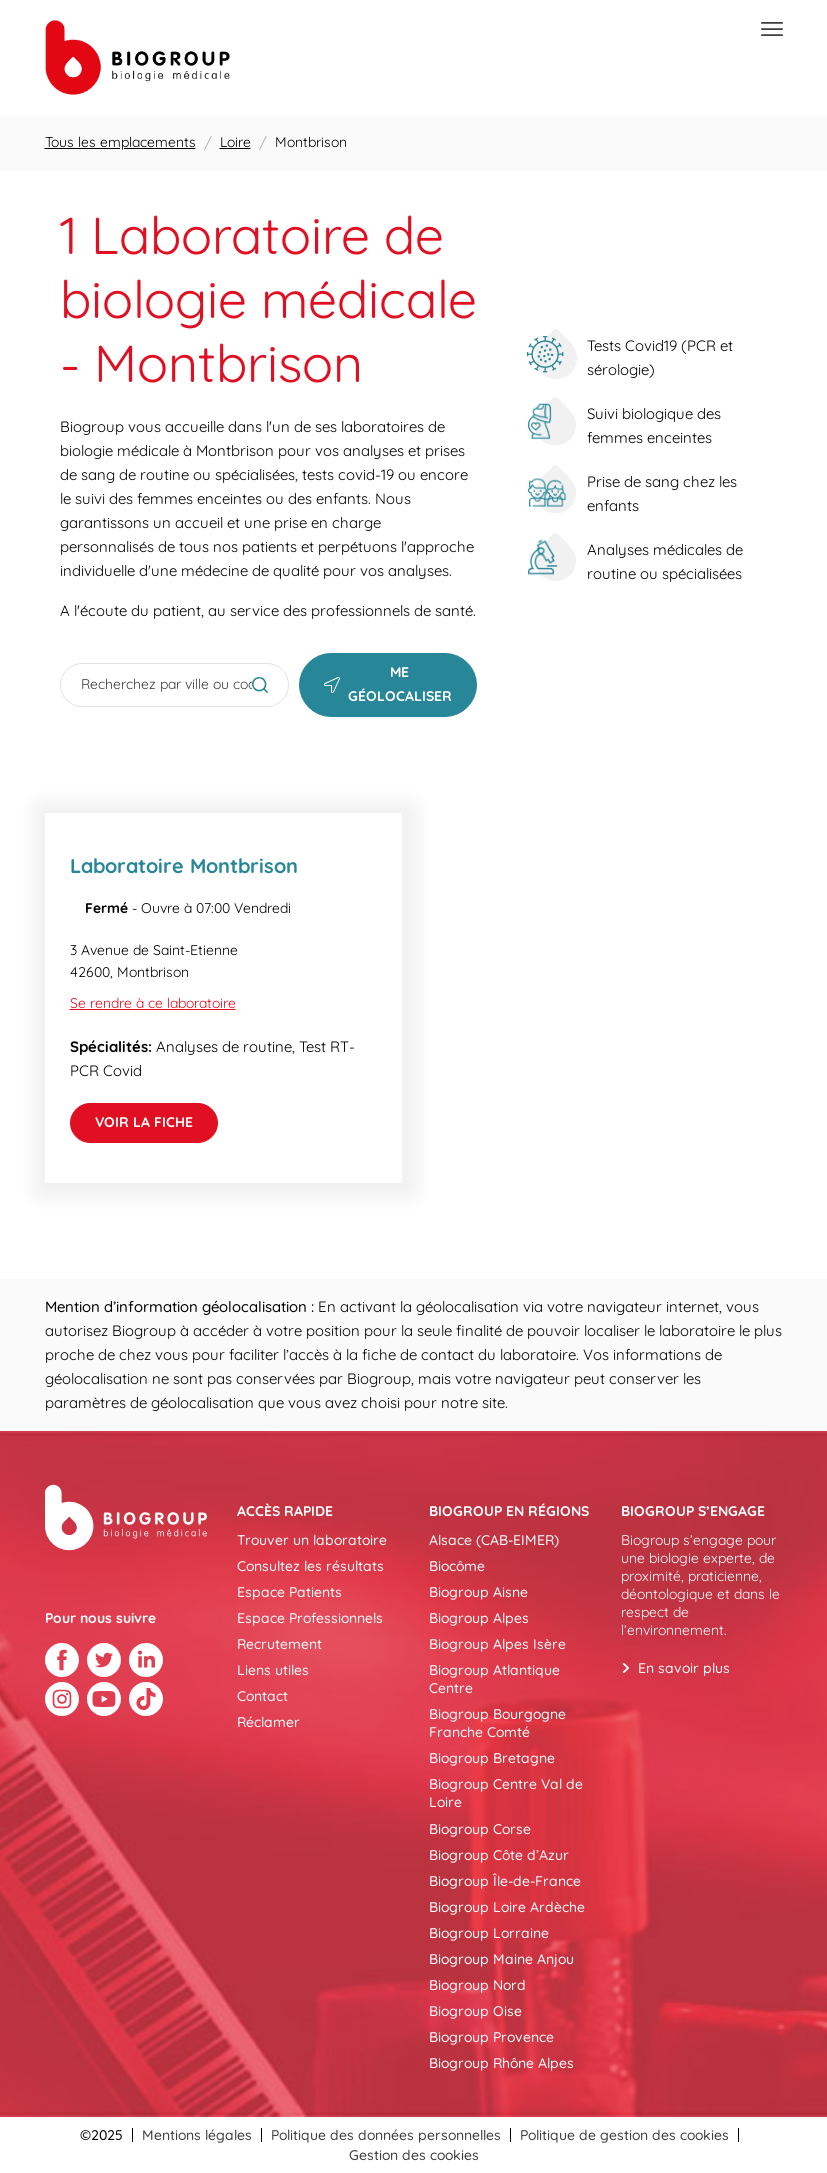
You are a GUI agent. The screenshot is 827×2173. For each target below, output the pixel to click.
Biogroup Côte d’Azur (499, 1855)
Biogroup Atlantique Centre (494, 1679)
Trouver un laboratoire (312, 1540)
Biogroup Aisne (478, 1592)
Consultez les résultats (310, 1566)
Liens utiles (273, 1670)
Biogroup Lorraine (489, 1933)
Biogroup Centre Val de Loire (506, 1793)
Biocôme (457, 1566)
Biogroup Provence (491, 2037)
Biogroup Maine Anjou (501, 1959)
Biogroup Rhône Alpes (501, 2063)
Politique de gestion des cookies (624, 2135)
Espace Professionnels (310, 1618)
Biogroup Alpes (479, 1618)
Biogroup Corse (480, 1829)
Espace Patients (289, 1592)
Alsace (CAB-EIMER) (494, 1540)
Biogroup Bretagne (492, 1758)
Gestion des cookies (414, 2155)
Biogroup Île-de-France (505, 1881)
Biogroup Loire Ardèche (507, 1907)
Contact (262, 1696)
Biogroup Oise (475, 2011)
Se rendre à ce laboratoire (153, 1003)
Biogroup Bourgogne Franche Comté (497, 1723)
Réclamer (268, 1722)
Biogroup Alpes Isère (497, 1644)
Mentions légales (197, 2135)
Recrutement (279, 1644)
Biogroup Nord (477, 1985)
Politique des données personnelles (386, 2135)
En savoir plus (684, 1668)
